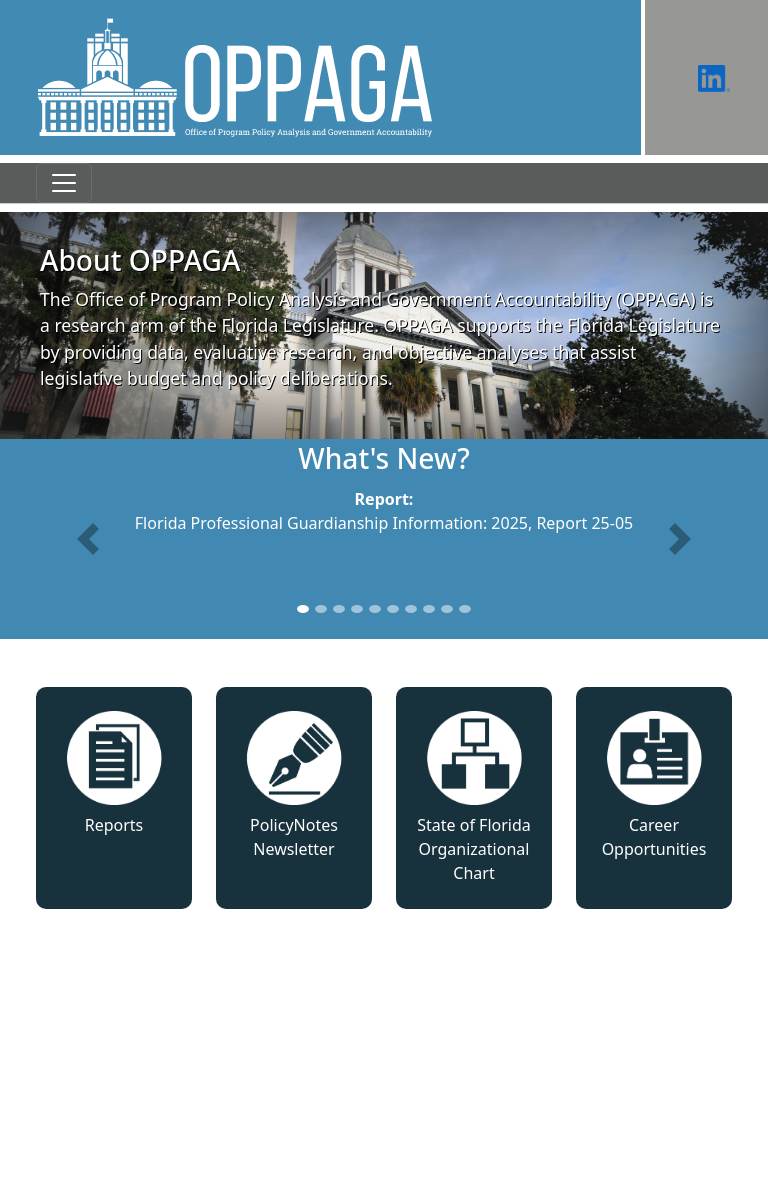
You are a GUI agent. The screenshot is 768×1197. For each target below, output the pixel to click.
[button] (88, 539)
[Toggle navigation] (64, 183)
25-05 (612, 523)
